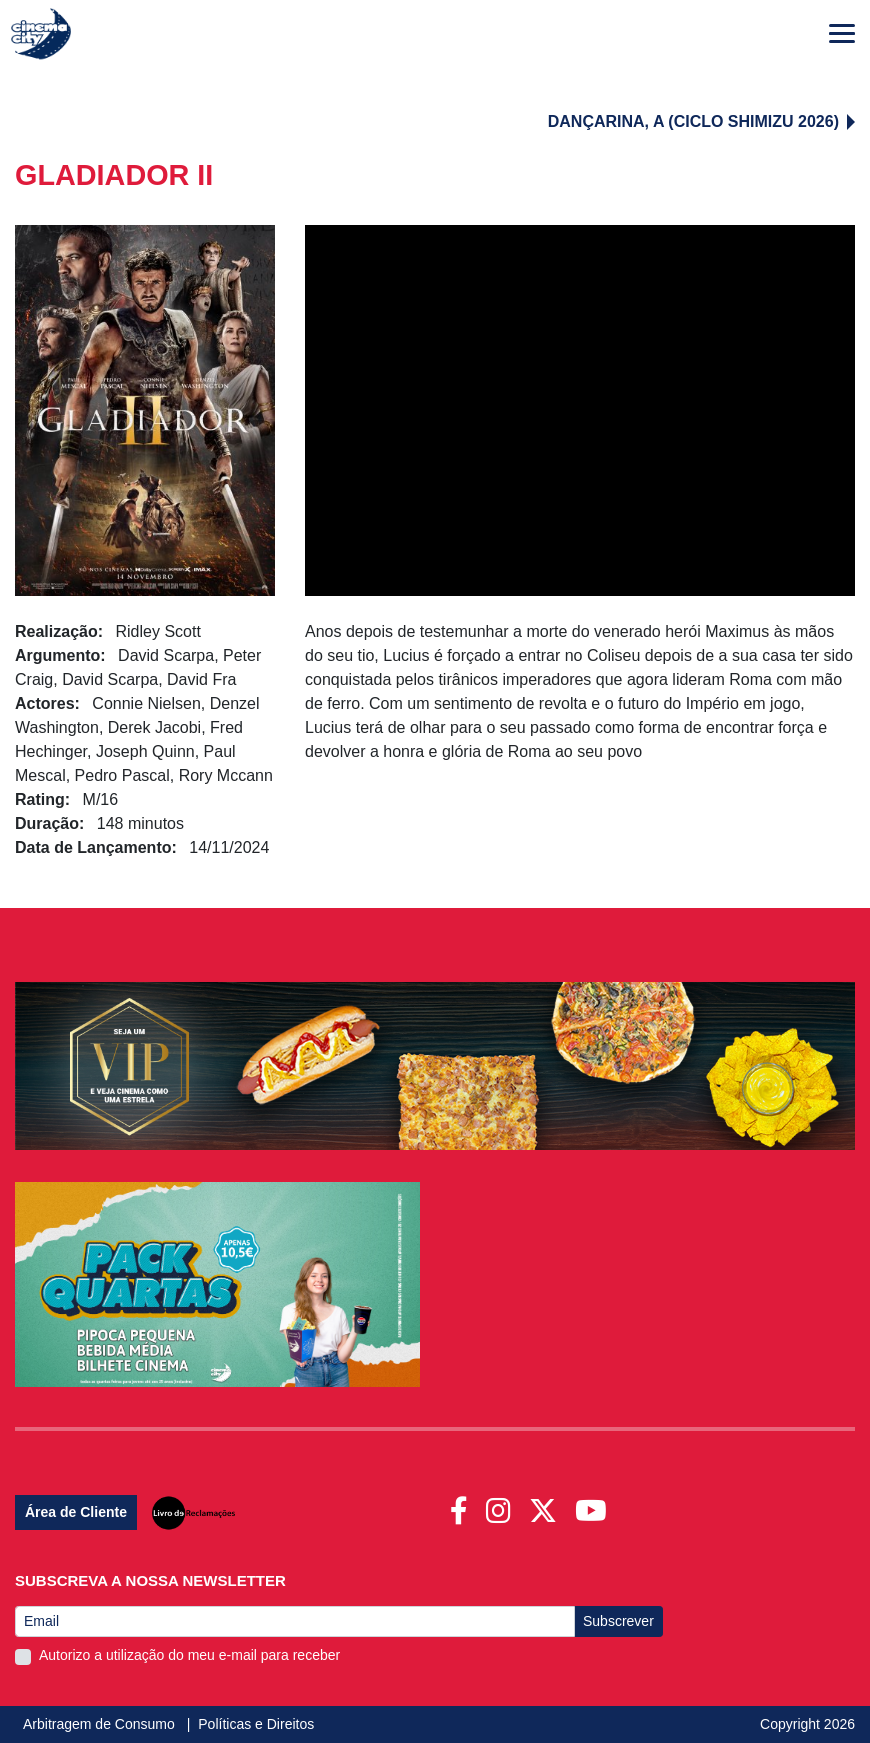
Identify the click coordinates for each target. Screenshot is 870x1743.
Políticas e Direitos (256, 1724)
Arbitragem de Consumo (101, 1724)
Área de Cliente (76, 1512)
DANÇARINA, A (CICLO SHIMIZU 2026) (701, 121)
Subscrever (618, 1621)
